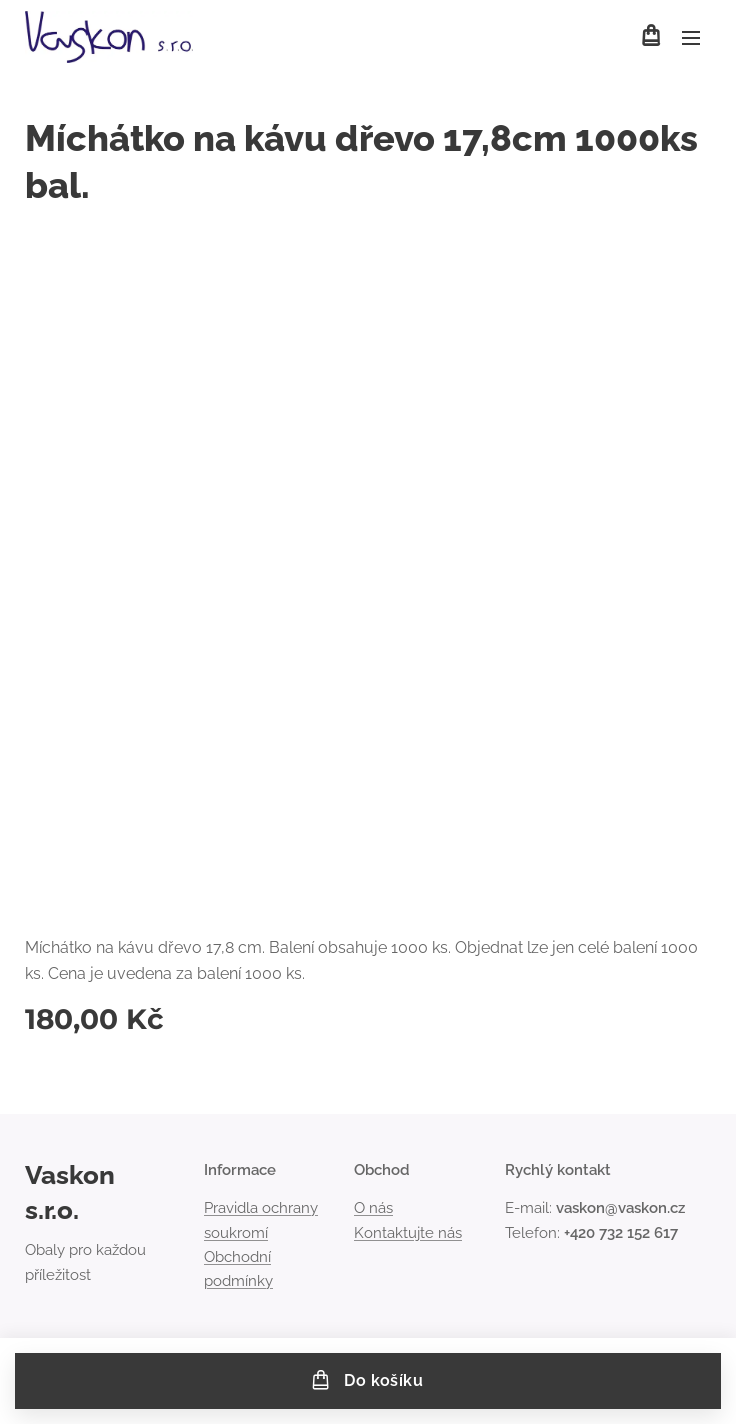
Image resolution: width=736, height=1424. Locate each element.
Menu (691, 38)
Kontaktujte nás (408, 1233)
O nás (373, 1209)
